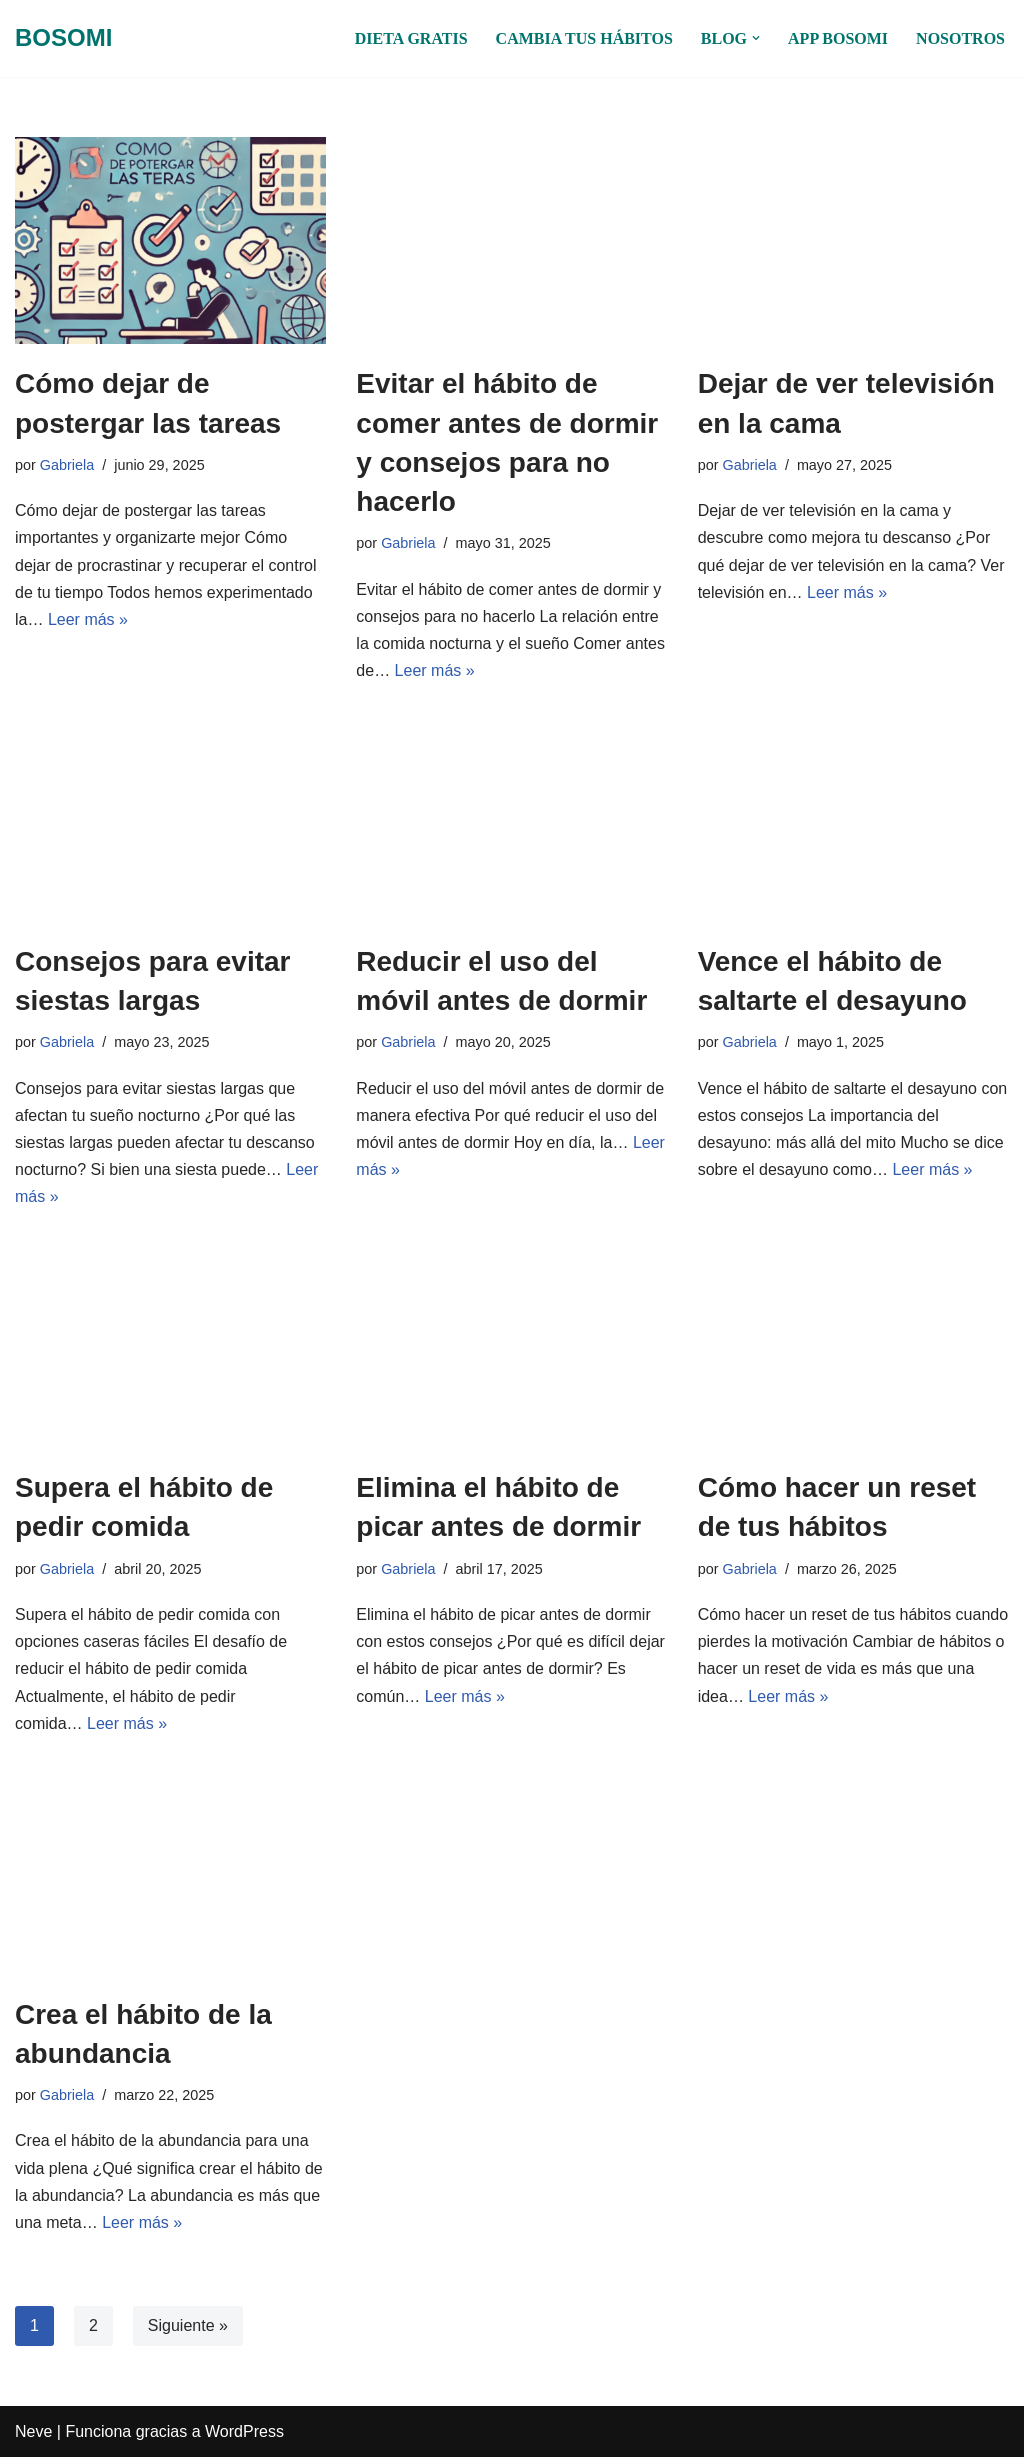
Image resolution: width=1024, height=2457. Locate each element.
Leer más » (88, 619)
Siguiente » (188, 2325)
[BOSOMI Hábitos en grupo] (63, 38)
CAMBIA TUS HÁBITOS (584, 38)
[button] (756, 38)
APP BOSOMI (838, 38)
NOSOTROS (960, 38)
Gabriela (67, 465)
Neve (33, 2431)
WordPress (244, 2431)
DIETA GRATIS (411, 38)
